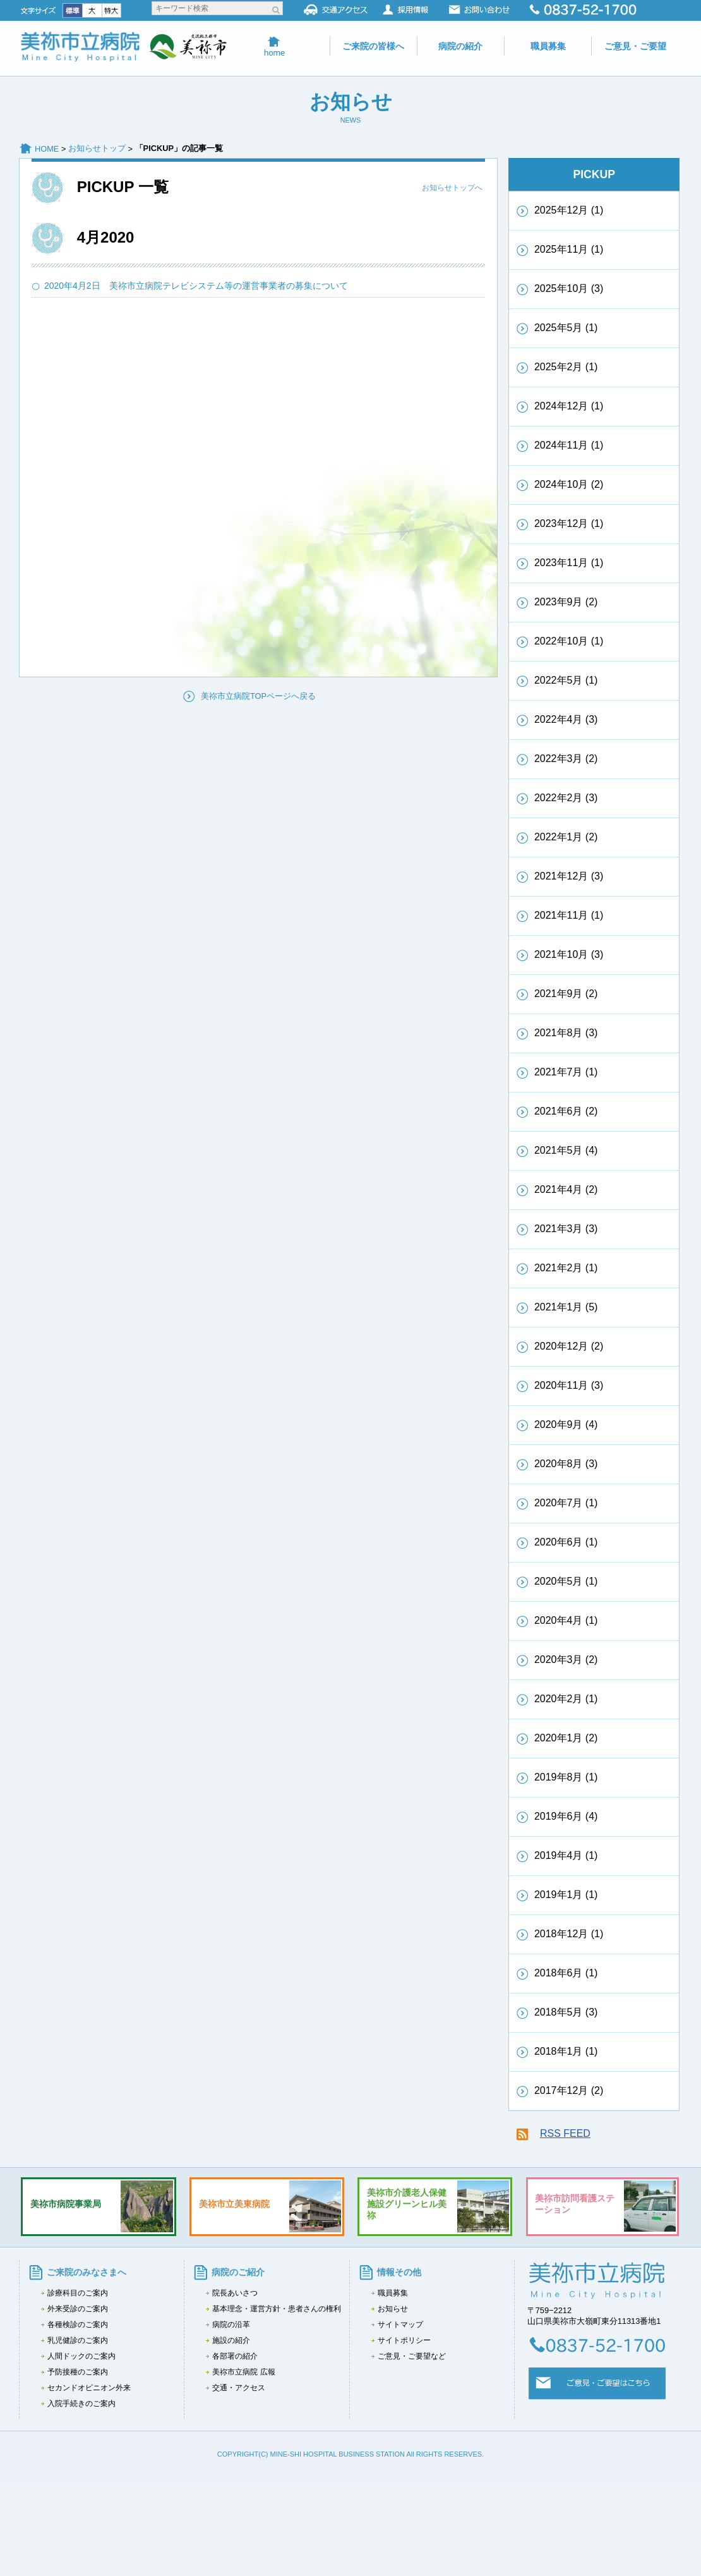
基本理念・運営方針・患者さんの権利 (276, 2308)
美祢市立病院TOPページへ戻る (258, 696)
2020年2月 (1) (566, 1698)
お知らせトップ (97, 148)
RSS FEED (565, 2133)
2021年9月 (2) (566, 993)
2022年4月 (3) (566, 719)
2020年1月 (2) (566, 1737)
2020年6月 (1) (566, 1542)
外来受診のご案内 (77, 2308)
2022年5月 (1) (566, 680)
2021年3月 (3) (566, 1228)
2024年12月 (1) (568, 406)
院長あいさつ (235, 2293)
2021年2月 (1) (566, 1267)
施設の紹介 (231, 2340)
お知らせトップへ (452, 187)
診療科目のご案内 (77, 2293)
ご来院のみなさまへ (86, 2272)
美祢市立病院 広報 (243, 2371)
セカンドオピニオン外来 (89, 2387)
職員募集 (548, 46)
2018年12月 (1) (568, 1933)
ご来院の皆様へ (373, 46)
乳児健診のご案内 (77, 2340)
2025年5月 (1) (566, 327)
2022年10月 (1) (568, 641)
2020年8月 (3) (566, 1463)
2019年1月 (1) (566, 1894)
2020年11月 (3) (568, 1385)
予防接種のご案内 (77, 2371)
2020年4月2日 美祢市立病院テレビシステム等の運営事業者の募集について (200, 286)
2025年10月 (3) (568, 288)
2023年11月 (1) (568, 562)
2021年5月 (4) (566, 1150)
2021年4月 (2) (566, 1189)
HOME (47, 149)
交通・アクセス (238, 2387)
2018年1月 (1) (566, 2051)
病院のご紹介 (238, 2272)
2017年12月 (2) (568, 2090)
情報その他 (399, 2272)
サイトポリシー (404, 2340)
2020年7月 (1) (566, 1502)
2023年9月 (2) (566, 601)
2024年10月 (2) (568, 484)
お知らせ (393, 2308)
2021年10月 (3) (568, 954)
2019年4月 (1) (566, 1855)
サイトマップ (400, 2324)
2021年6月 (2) (566, 1111)
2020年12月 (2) (568, 1346)
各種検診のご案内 (77, 2324)
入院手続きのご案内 (81, 2403)
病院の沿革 (231, 2324)
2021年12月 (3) (568, 876)
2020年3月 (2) (566, 1659)
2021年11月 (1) (568, 915)
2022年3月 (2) (566, 758)
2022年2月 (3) (566, 797)
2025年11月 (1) (568, 249)
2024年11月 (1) (568, 445)
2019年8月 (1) (566, 1777)
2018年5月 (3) (566, 2012)
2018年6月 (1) (566, 1973)
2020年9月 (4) (566, 1424)
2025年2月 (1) (566, 366)
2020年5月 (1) (566, 1581)
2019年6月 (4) (566, 1816)
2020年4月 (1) (566, 1620)
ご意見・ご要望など (412, 2356)
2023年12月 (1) (568, 523)
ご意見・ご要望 (635, 46)
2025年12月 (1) (568, 210)
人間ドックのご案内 (81, 2356)
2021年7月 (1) (566, 1072)
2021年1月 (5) (566, 1307)
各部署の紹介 (235, 2356)
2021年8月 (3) (566, 1032)
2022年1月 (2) (566, 836)
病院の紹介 (460, 46)
